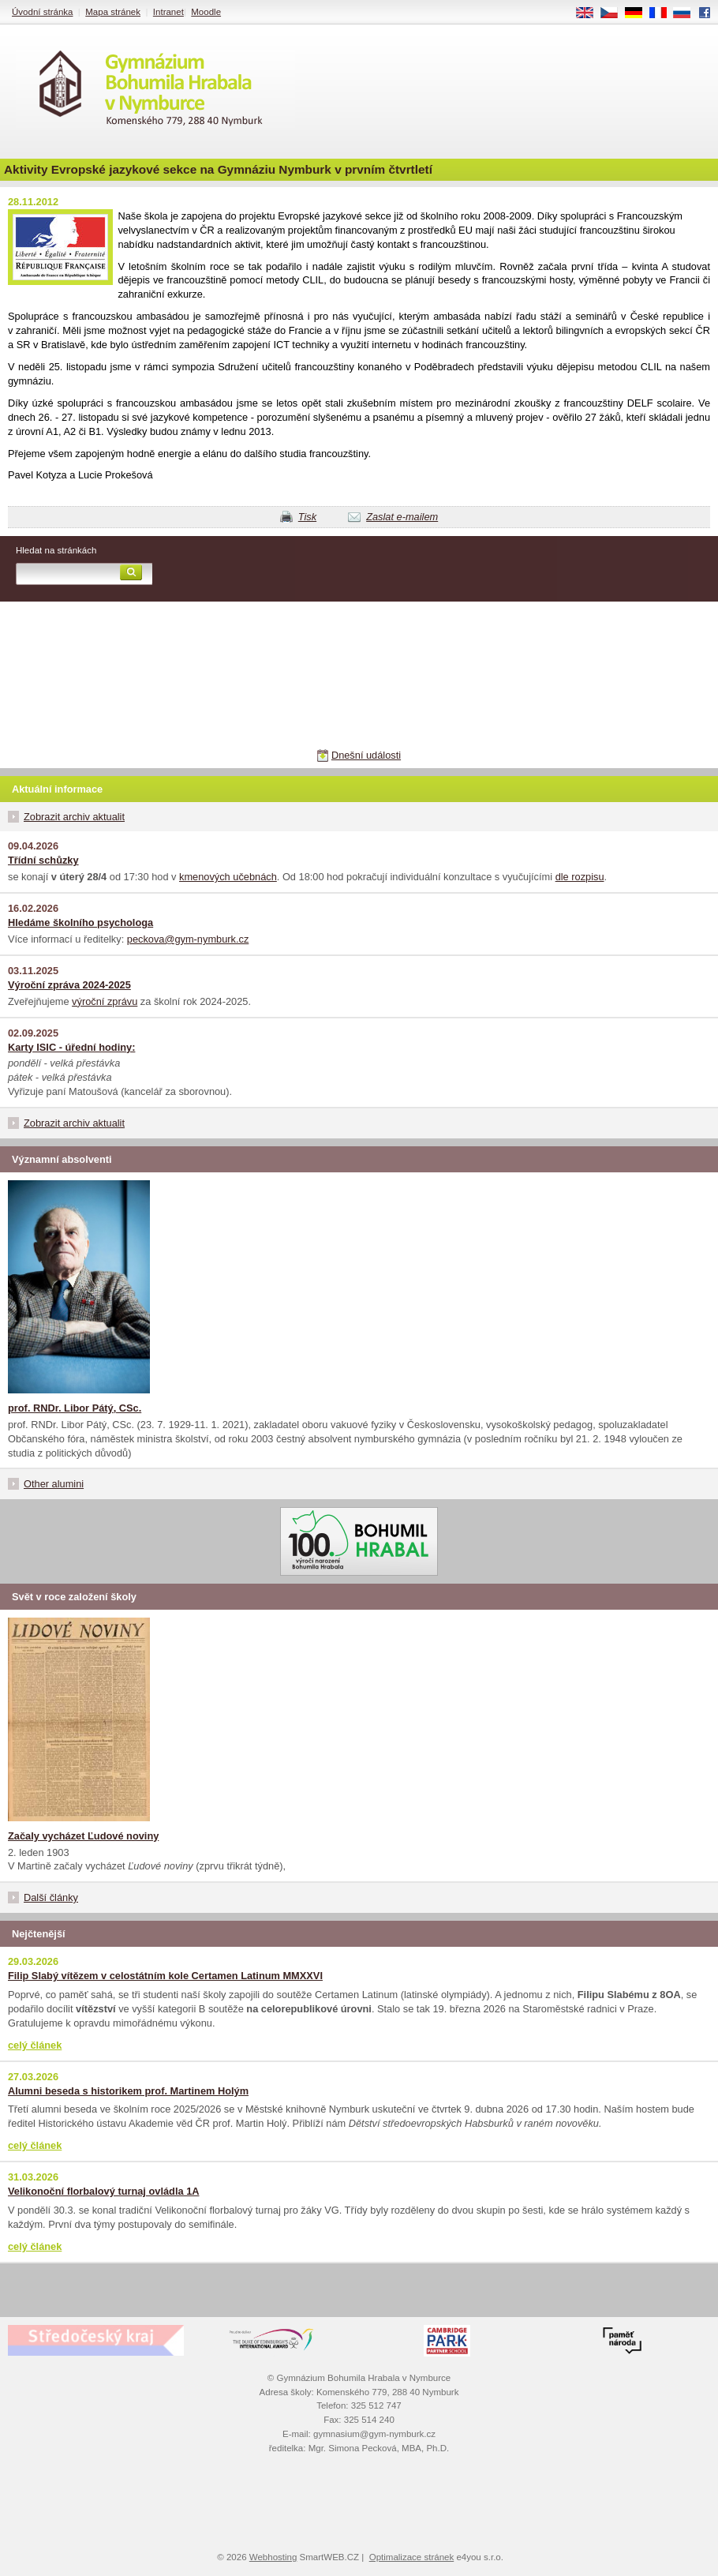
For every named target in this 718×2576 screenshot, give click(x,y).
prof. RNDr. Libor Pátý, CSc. (74, 1408)
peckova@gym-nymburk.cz (188, 939)
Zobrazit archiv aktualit (74, 817)
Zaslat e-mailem (402, 517)
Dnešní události (366, 755)
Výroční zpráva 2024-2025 (69, 985)
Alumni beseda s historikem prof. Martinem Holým (128, 2091)
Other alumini (54, 1484)
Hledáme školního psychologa (80, 922)
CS (614, 13)
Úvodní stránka (42, 12)
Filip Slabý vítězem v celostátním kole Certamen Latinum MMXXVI (165, 1976)
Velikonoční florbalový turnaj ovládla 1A (104, 2191)
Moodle (206, 12)
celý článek (35, 2045)
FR (663, 13)
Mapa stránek (112, 12)
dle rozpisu (579, 877)
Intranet (168, 12)
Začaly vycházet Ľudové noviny (83, 1836)
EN (590, 13)
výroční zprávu (104, 1001)
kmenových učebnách (228, 877)
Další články (51, 1897)
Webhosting (273, 2557)
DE (639, 13)
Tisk (307, 517)
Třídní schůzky (43, 860)
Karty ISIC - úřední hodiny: (71, 1047)
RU (687, 13)
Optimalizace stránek (411, 2557)
